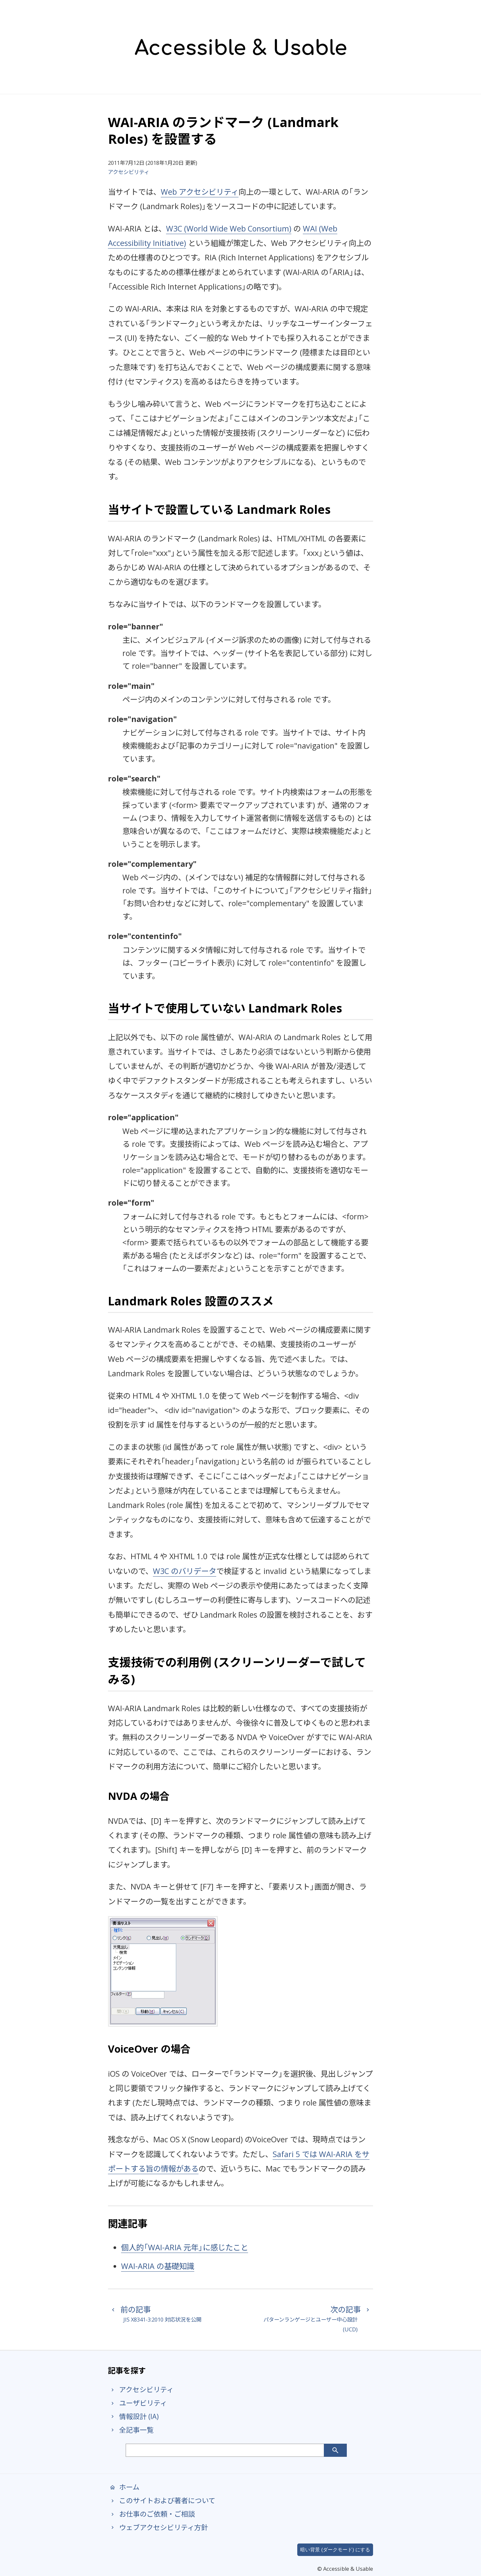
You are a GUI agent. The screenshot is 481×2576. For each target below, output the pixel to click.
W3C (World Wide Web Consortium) (228, 228)
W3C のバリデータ (184, 1571)
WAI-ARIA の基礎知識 (157, 2266)
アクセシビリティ (128, 172)
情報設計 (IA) (133, 2416)
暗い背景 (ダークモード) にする (335, 2549)
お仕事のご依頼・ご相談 (151, 2514)
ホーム (123, 2487)
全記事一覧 (131, 2429)
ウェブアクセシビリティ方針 (158, 2527)
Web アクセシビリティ (200, 191)
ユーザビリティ (137, 2403)
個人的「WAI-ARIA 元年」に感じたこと (184, 2247)
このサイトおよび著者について (161, 2500)
